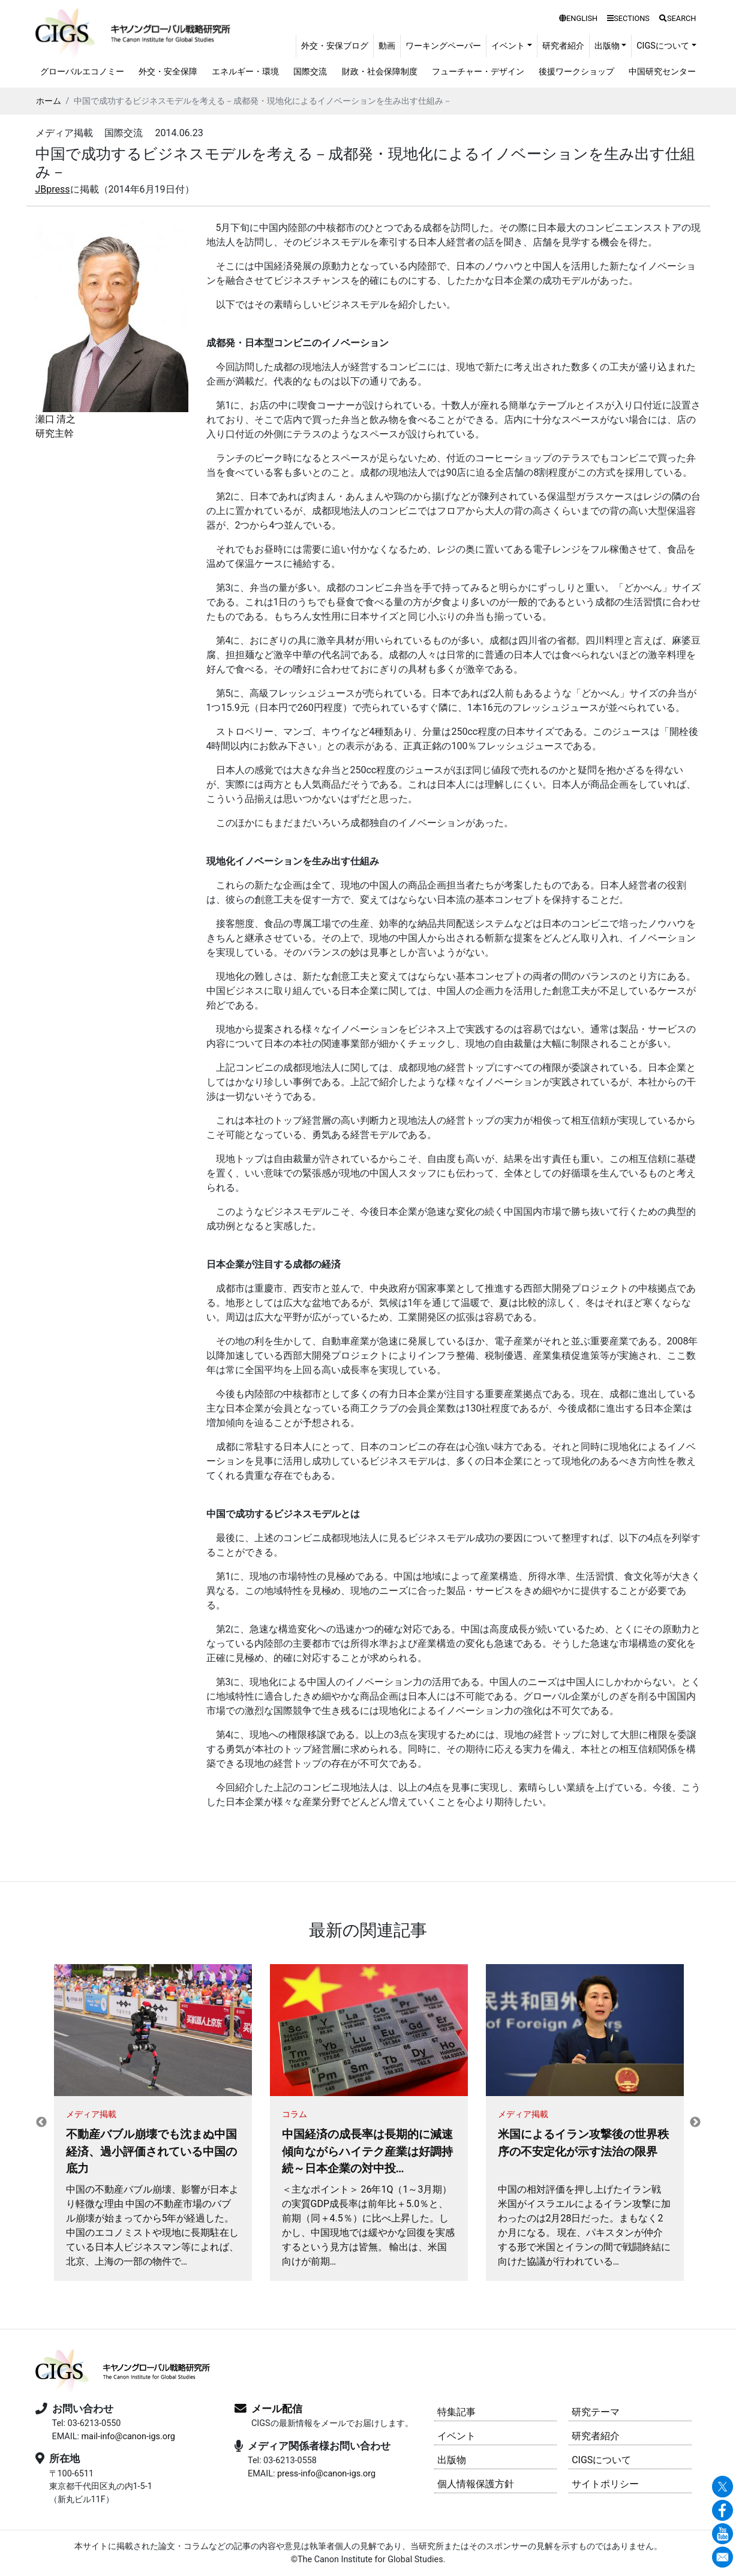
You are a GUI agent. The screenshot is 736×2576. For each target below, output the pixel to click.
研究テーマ (596, 2412)
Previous (41, 2122)
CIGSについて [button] (662, 46)
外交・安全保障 (168, 72)
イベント (456, 2436)
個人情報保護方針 (475, 2484)
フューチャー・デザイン (478, 72)
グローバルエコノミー (82, 72)
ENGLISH (578, 18)
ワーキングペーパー (443, 46)
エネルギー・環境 (245, 72)
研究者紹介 (563, 46)
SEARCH (677, 18)
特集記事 (456, 2412)
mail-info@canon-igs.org (128, 2436)
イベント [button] (508, 46)
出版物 (451, 2460)
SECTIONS (628, 18)
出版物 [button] (607, 46)
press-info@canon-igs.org (326, 2474)
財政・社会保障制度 (379, 72)
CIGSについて (601, 2460)
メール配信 (276, 2409)
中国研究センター (662, 72)
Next (695, 2122)
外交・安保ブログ (334, 46)
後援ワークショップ (576, 72)
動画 (386, 46)
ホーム (48, 101)
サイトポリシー (605, 2484)
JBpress (52, 189)
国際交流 (310, 72)
